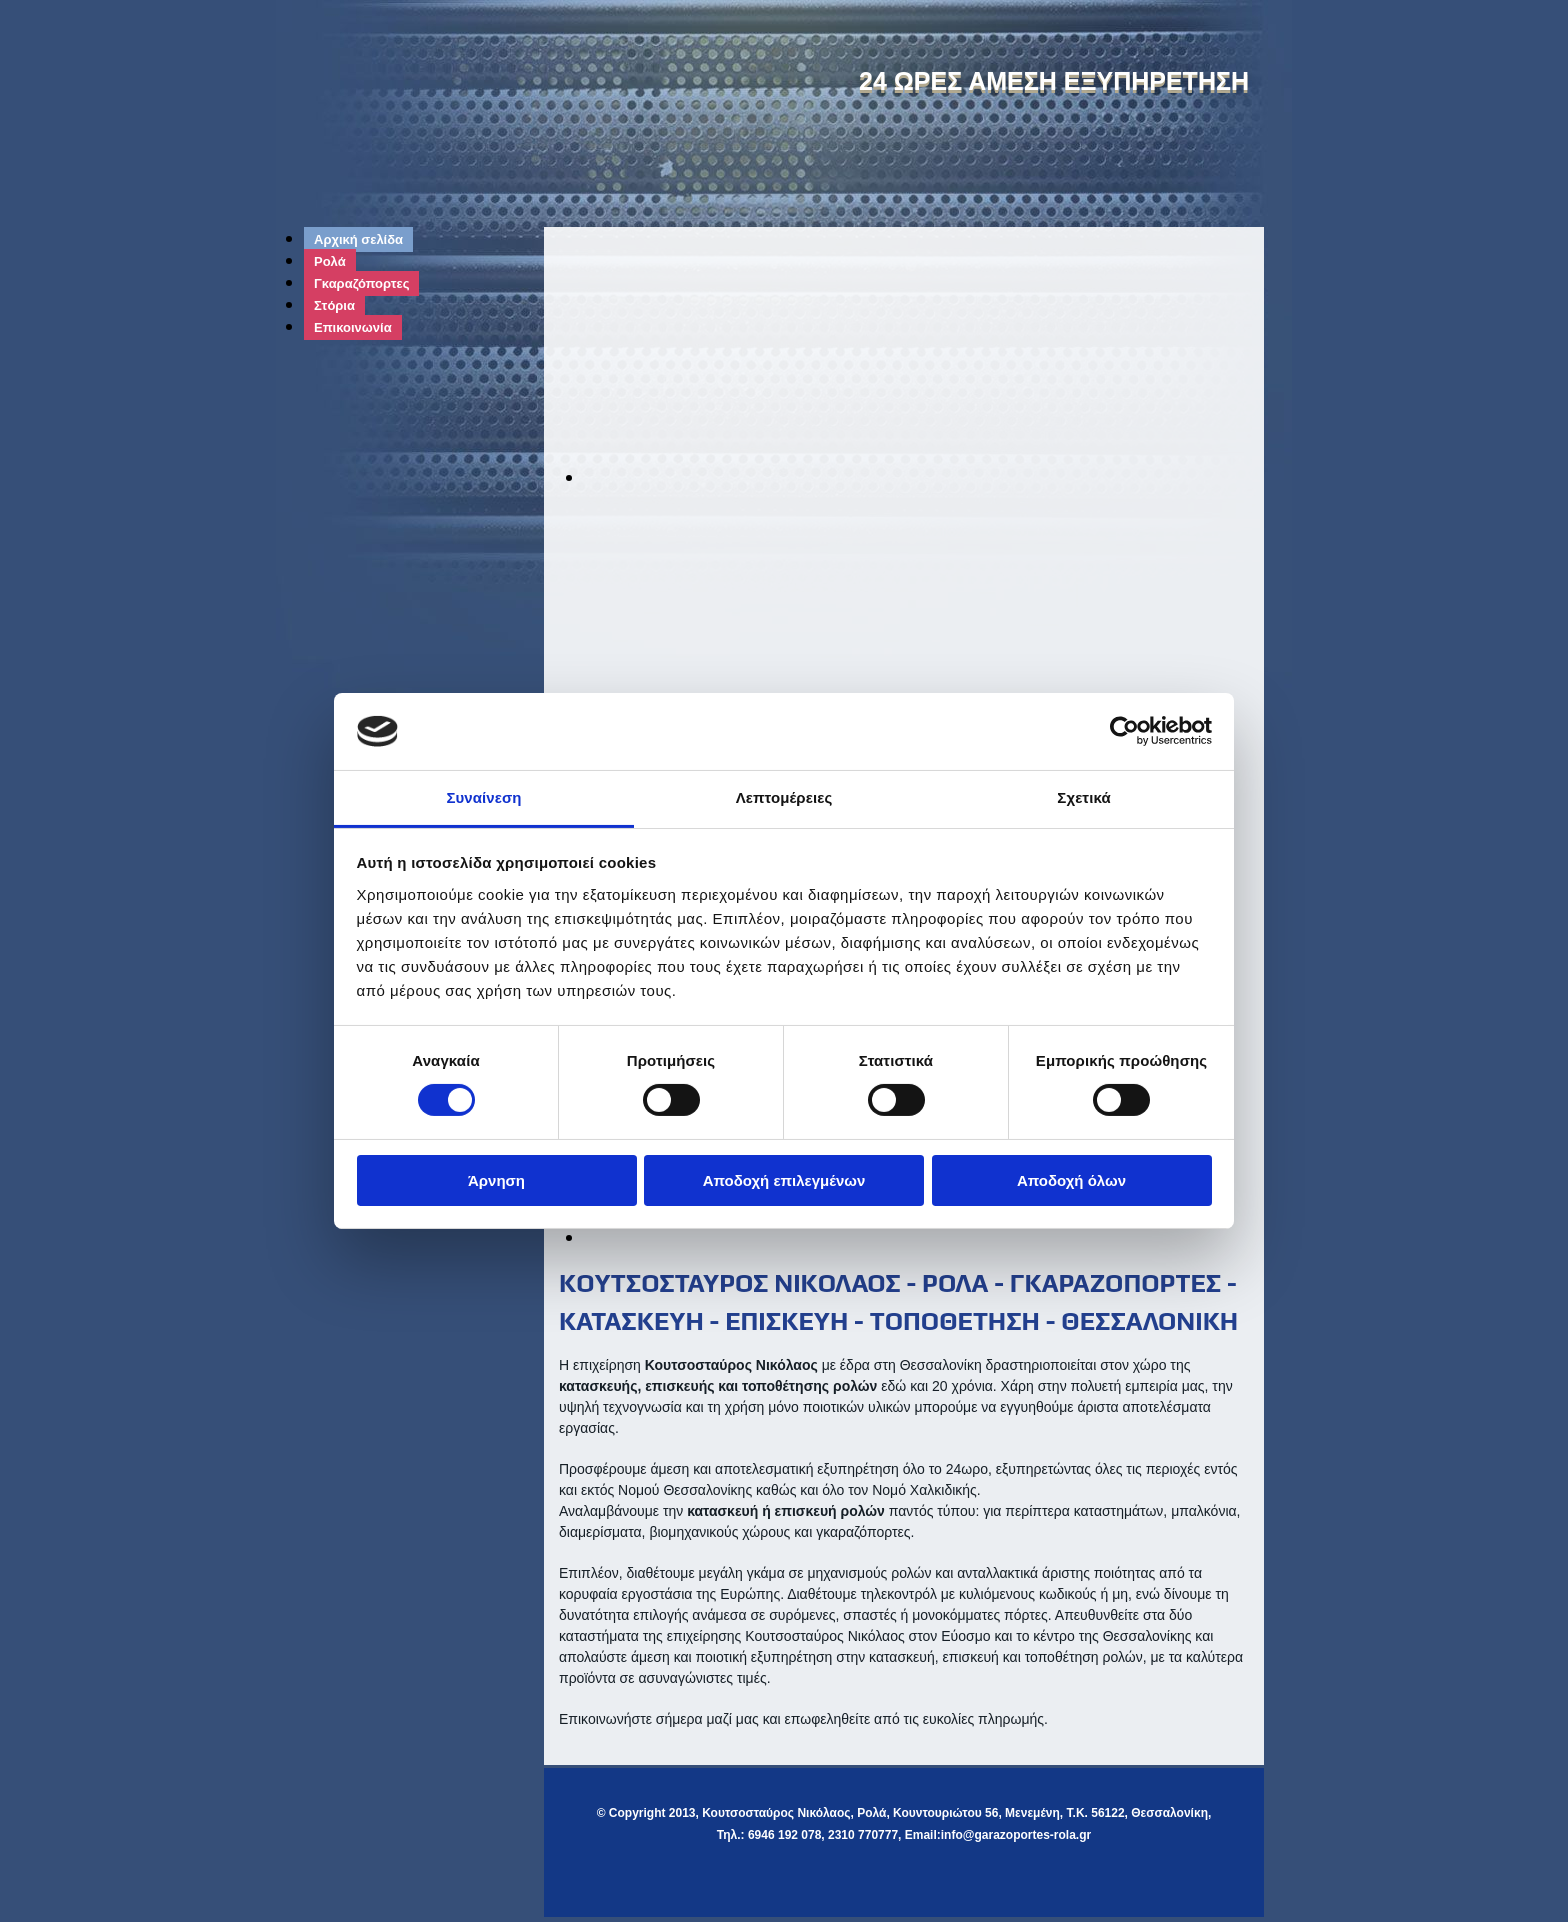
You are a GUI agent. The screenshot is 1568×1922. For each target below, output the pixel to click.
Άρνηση (496, 1180)
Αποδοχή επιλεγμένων (784, 1180)
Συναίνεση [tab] (483, 797)
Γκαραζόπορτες (361, 283)
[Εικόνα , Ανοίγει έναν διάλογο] (944, 477)
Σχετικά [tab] (1083, 797)
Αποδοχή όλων (1071, 1180)
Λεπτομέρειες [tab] (784, 797)
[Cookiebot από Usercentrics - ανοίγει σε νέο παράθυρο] (1124, 731)
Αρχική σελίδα (358, 239)
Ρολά (330, 261)
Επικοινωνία (353, 327)
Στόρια (334, 305)
